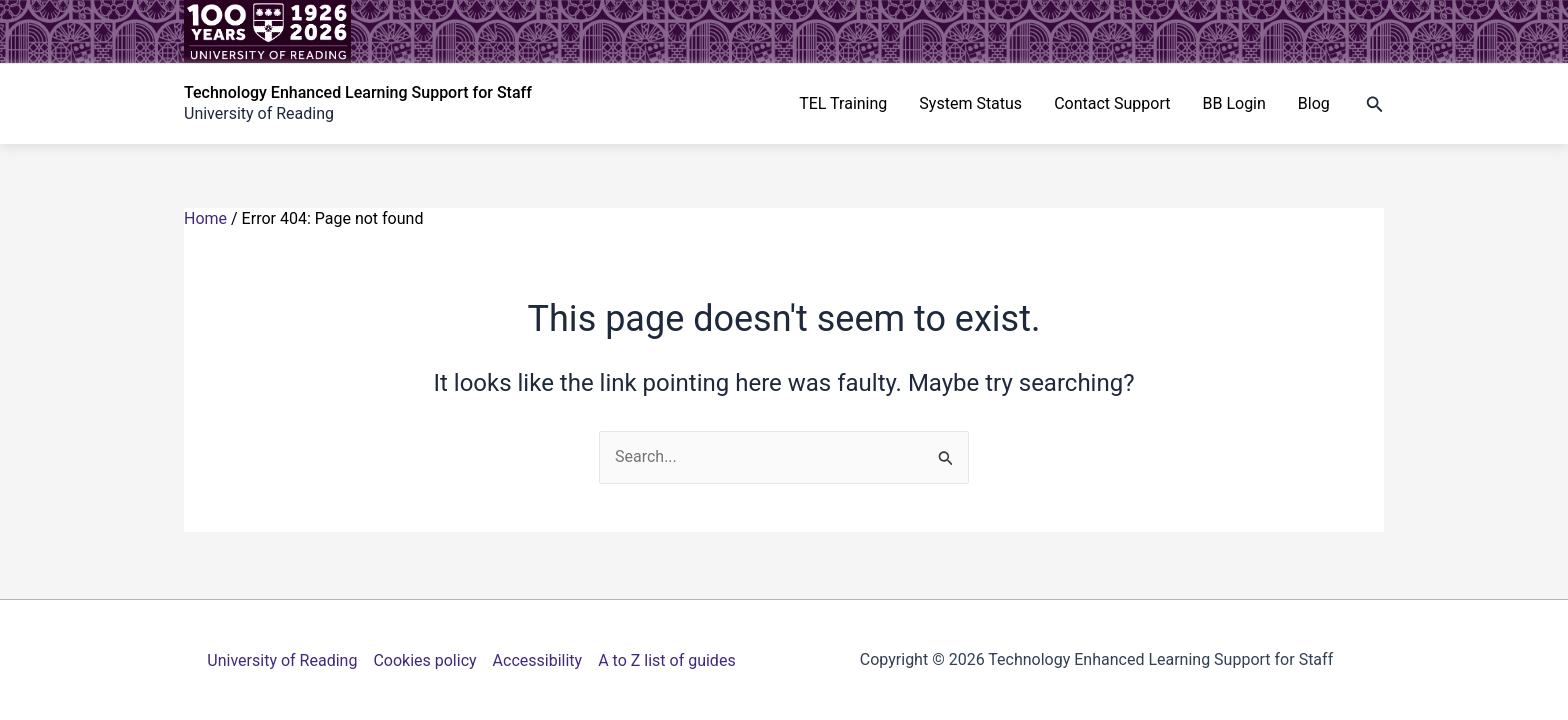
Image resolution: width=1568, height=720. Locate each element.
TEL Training (843, 103)
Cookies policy (424, 660)
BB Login (1233, 103)
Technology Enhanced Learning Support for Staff (358, 92)
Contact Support (1112, 103)
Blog (1314, 103)
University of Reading (282, 660)
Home (205, 218)
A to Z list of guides (667, 660)
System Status (970, 103)
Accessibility (538, 660)
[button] (1375, 104)
